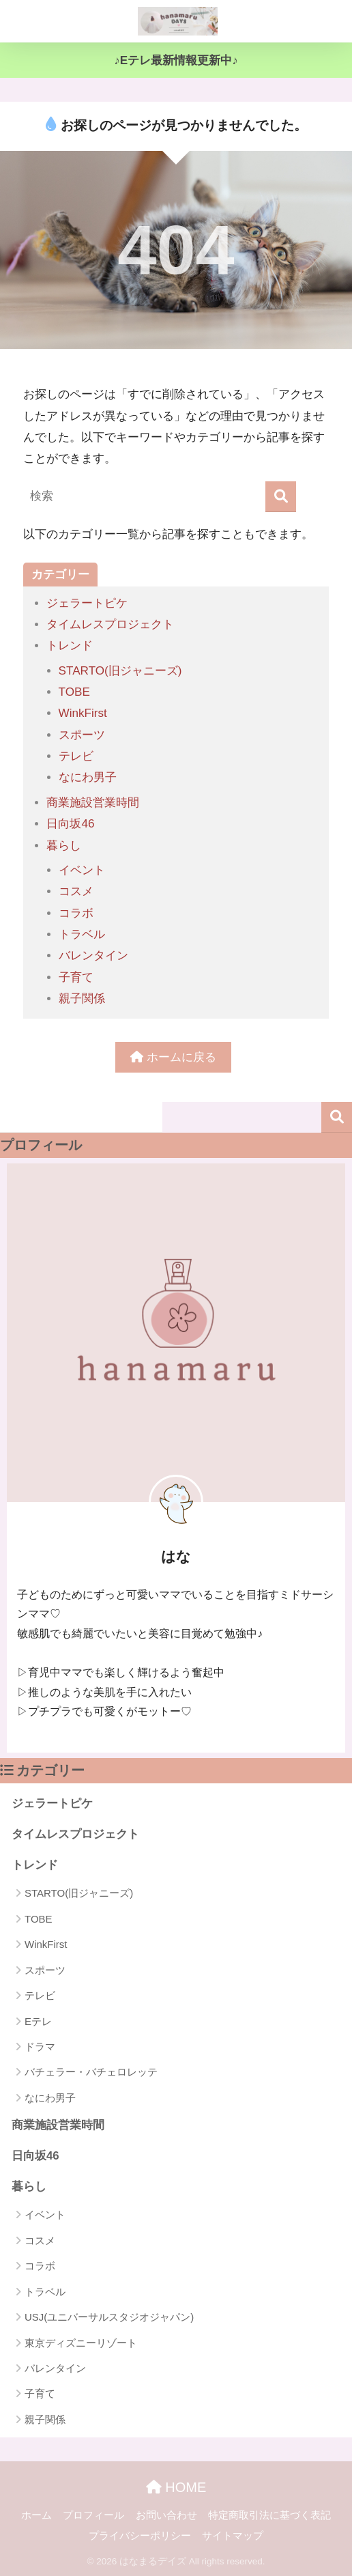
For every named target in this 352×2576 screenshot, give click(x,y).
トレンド (69, 645)
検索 (336, 1117)
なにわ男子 (88, 777)
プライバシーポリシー (140, 2535)
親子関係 (82, 998)
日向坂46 (70, 823)
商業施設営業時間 (92, 802)
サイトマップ (232, 2535)
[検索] (280, 496)
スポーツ (82, 734)
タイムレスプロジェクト (110, 624)
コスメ (76, 891)
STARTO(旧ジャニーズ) (120, 670)
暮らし (63, 845)
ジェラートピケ (87, 603)
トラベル (82, 934)
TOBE (74, 691)
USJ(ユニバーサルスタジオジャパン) (109, 2317)
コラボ (76, 913)
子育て (76, 977)
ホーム (36, 2515)
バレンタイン (93, 955)
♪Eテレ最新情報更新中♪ (176, 60)
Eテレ (38, 2021)
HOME (176, 2487)
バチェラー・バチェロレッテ (91, 2072)
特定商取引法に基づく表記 (269, 2515)
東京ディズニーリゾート (81, 2343)
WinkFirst (83, 713)
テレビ (76, 756)
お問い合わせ (166, 2515)
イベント (82, 870)
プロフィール (93, 2515)
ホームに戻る (173, 1057)
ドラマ (40, 2046)
